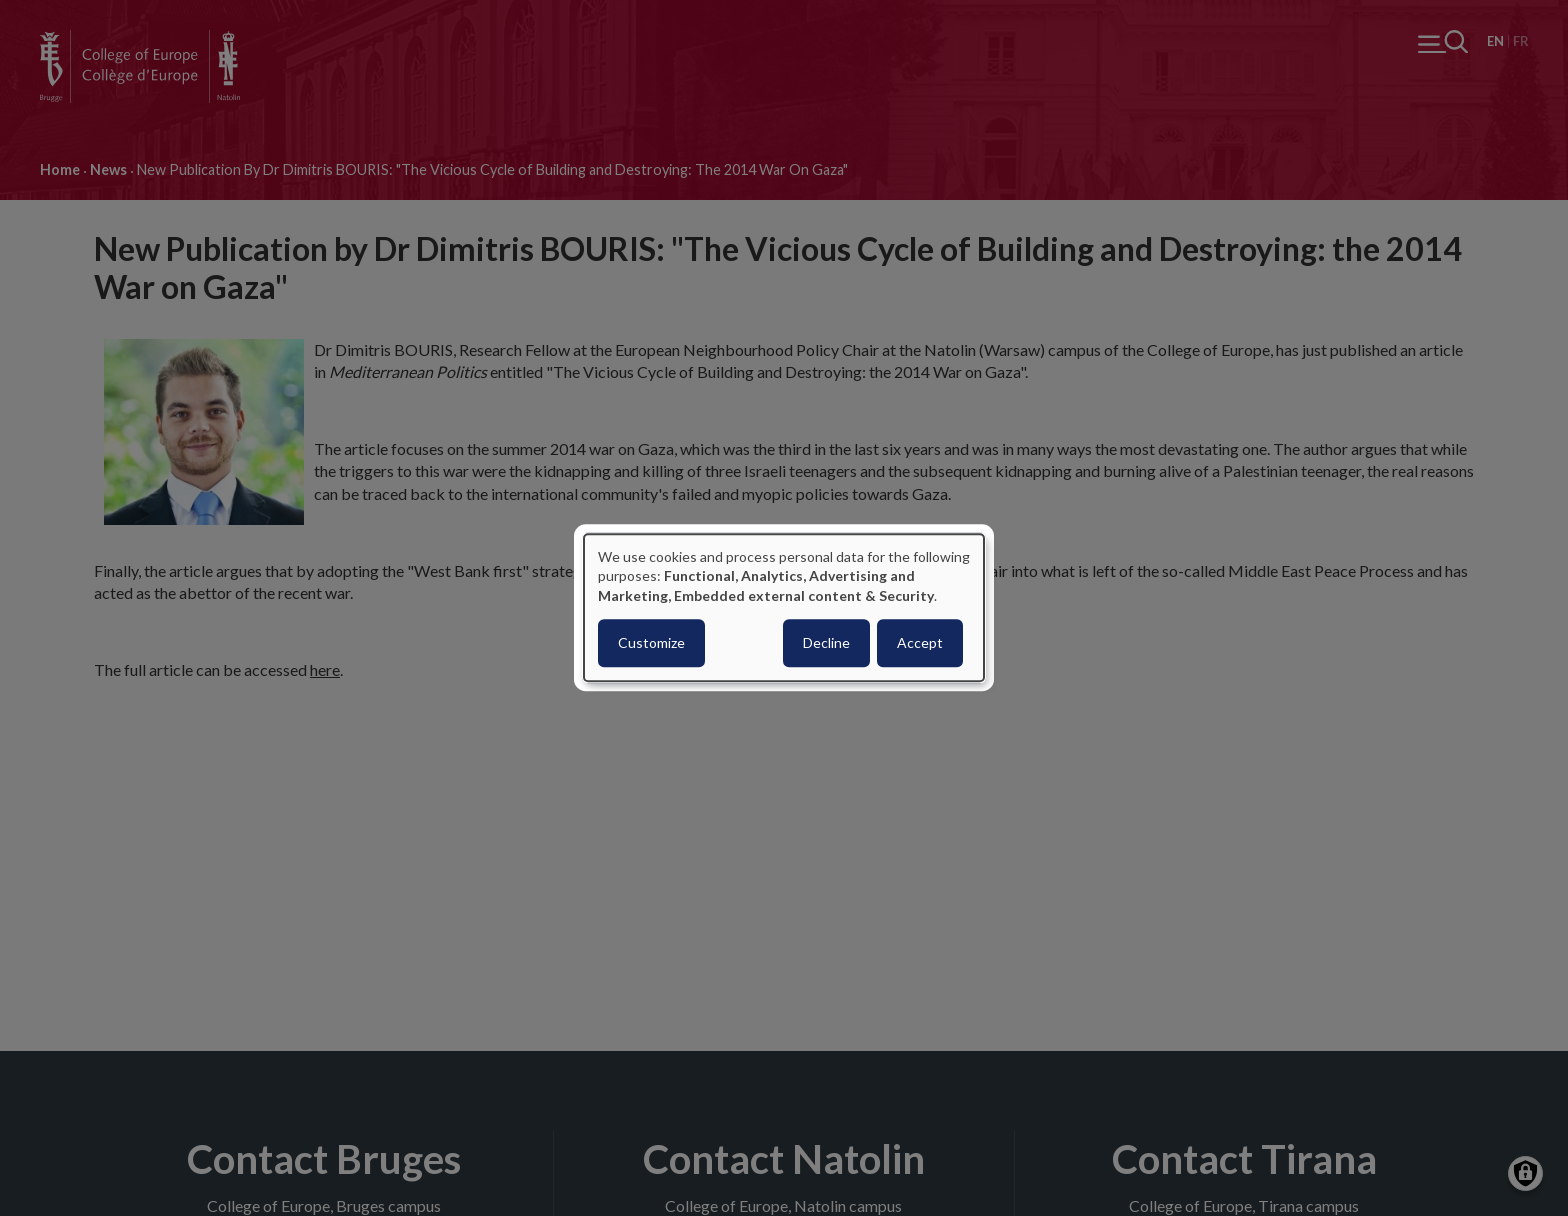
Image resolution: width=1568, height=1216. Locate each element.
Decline (826, 643)
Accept (920, 643)
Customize (651, 643)
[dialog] (784, 607)
